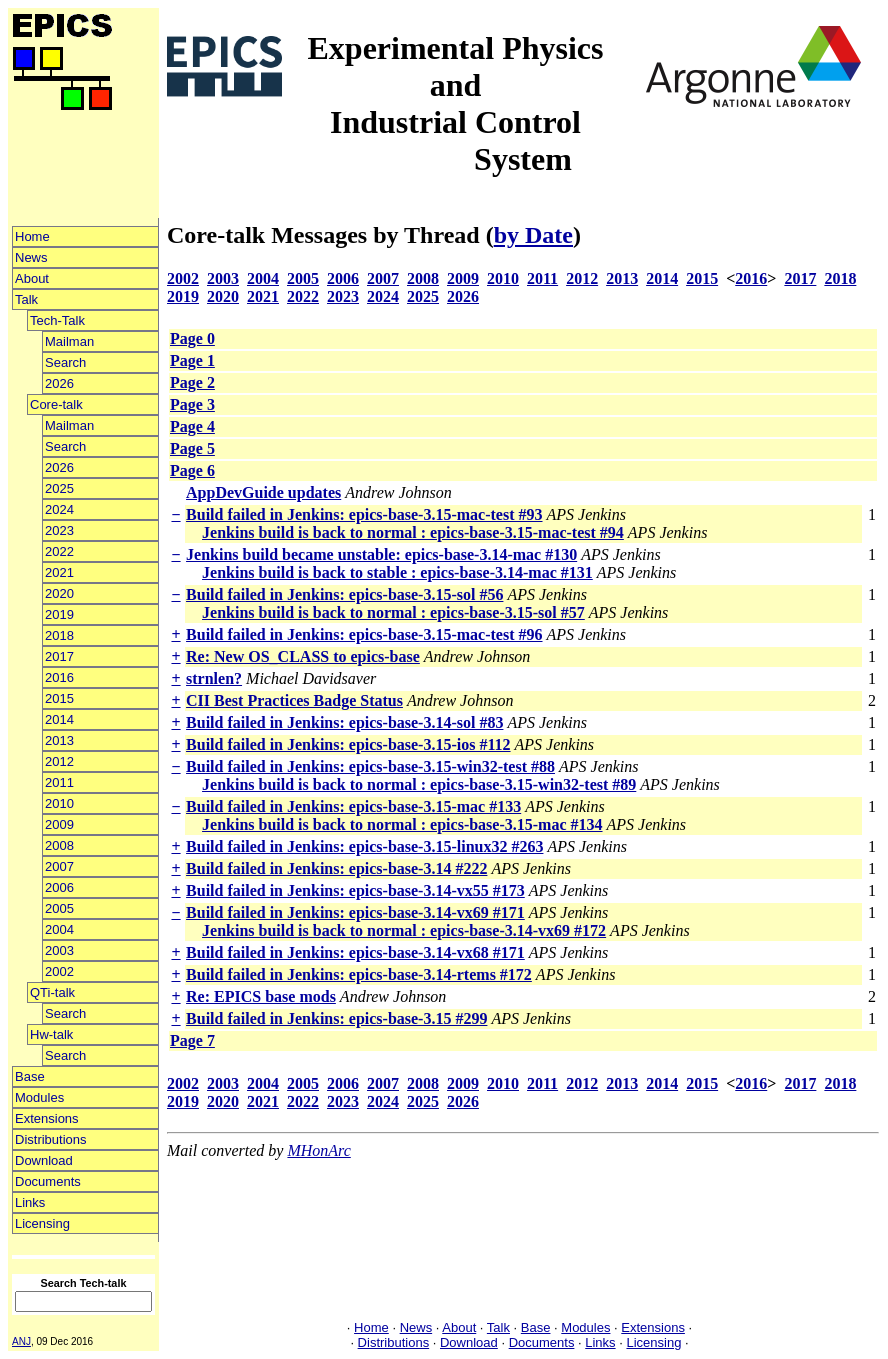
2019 (59, 614)
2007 (59, 866)
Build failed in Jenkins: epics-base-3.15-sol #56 (344, 594)
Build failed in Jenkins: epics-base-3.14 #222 (336, 868)
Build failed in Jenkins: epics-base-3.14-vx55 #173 (355, 890)
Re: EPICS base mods (261, 996)
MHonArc (318, 1150)
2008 (59, 845)
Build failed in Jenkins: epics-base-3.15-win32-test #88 (370, 766)
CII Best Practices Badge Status (294, 700)
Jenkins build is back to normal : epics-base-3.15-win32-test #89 (419, 784)
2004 (59, 929)
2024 (59, 509)
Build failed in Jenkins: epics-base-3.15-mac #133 (353, 806)
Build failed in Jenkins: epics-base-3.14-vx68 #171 (355, 952)
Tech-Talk (57, 320)
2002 (59, 971)
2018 (59, 635)
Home (32, 236)
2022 (59, 551)
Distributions (51, 1139)
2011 (59, 782)
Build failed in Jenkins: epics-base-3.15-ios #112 (348, 744)
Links (30, 1202)
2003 (59, 950)
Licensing (42, 1223)
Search (65, 362)
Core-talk (56, 404)
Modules (39, 1097)
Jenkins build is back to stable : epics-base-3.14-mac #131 (397, 572)
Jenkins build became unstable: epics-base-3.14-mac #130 (381, 554)
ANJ (21, 1341)
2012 (59, 761)
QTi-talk (52, 992)
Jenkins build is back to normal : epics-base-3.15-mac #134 (402, 824)
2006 (59, 887)
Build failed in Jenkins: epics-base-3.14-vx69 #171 (355, 912)
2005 (59, 908)
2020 (59, 593)
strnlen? (214, 678)
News (31, 257)
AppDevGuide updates (263, 492)
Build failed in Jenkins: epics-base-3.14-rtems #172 (359, 974)
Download (44, 1160)
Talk (26, 299)
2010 (59, 803)
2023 (59, 530)
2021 (59, 572)
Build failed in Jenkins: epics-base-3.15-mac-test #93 (364, 514)
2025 (59, 488)
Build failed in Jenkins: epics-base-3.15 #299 (336, 1018)
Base (30, 1076)
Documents (48, 1181)
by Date (533, 235)
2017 (59, 656)
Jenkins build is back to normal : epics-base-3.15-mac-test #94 (413, 532)
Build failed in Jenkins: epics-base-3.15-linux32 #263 (364, 846)
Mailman (69, 341)
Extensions (47, 1118)
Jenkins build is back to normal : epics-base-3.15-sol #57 (393, 612)
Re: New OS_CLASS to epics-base (303, 656)
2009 (59, 824)
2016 (59, 677)
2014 (59, 719)
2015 (59, 698)
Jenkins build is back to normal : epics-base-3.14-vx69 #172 (404, 930)
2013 (59, 740)
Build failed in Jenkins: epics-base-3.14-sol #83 (344, 722)
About (32, 278)
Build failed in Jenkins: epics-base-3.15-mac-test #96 (364, 634)
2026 (59, 383)
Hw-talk (51, 1034)
